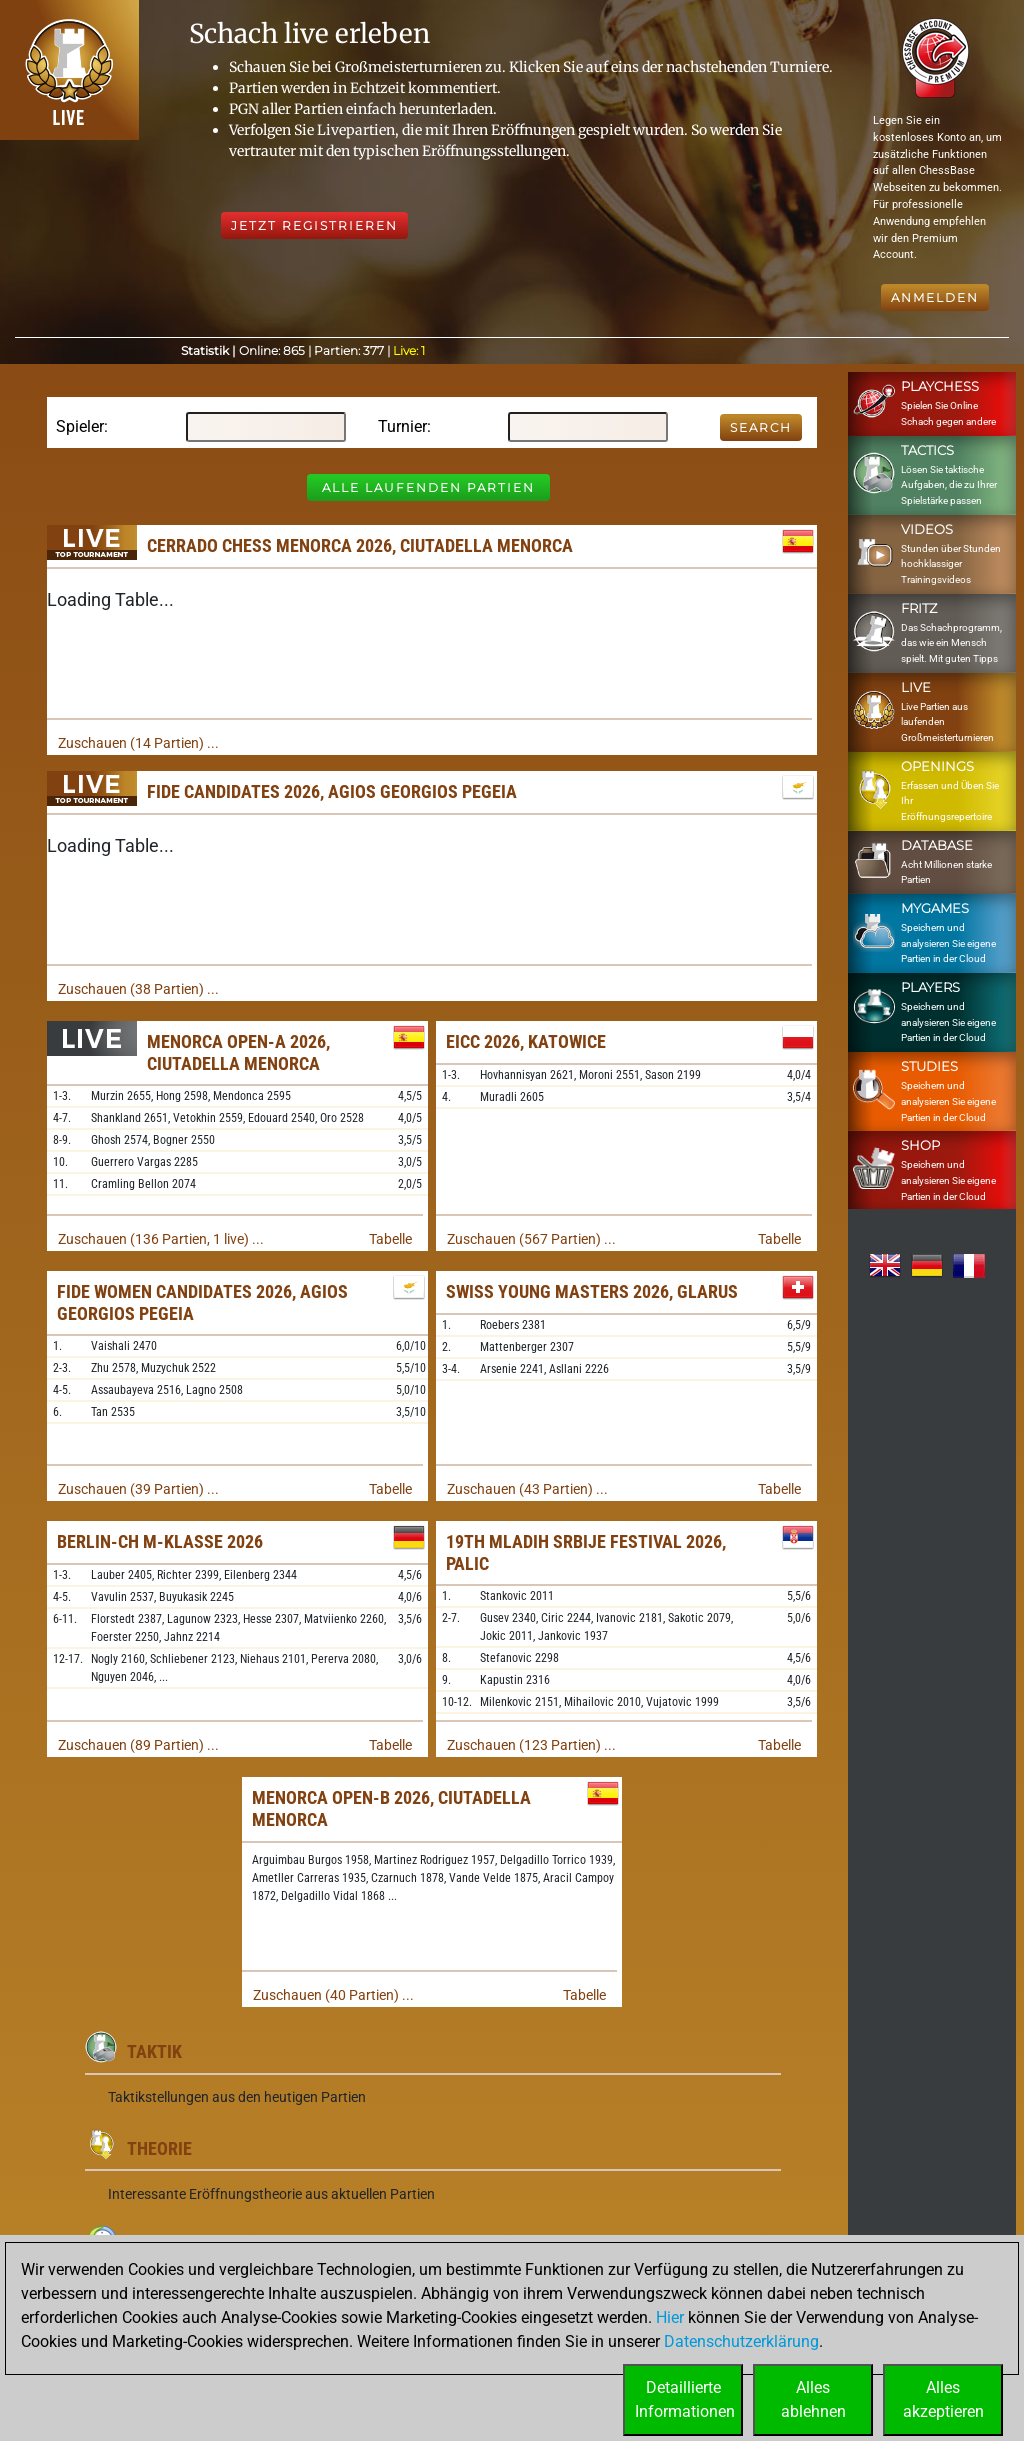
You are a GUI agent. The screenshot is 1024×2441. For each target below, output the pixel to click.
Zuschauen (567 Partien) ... (531, 1239)
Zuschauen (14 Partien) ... (138, 743)
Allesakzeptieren (943, 2399)
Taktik (154, 2051)
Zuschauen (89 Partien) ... (138, 1745)
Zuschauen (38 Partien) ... (138, 989)
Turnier (402, 426)
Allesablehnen (813, 2399)
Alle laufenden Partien (428, 487)
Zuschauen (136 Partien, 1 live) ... (161, 1239)
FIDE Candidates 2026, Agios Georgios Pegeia (332, 791)
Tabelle (390, 1239)
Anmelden (935, 297)
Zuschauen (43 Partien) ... (527, 1489)
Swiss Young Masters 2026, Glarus (592, 1291)
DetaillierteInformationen (685, 2399)
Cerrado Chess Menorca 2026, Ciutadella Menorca (360, 545)
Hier (670, 2317)
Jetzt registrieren (314, 225)
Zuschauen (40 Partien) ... (333, 1995)
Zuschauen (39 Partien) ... (138, 1489)
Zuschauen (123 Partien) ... (531, 1745)
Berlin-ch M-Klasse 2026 (160, 1541)
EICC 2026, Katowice (526, 1041)
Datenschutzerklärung (741, 2341)
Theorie (159, 2148)
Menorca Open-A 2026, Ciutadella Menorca (238, 1052)
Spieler (80, 426)
